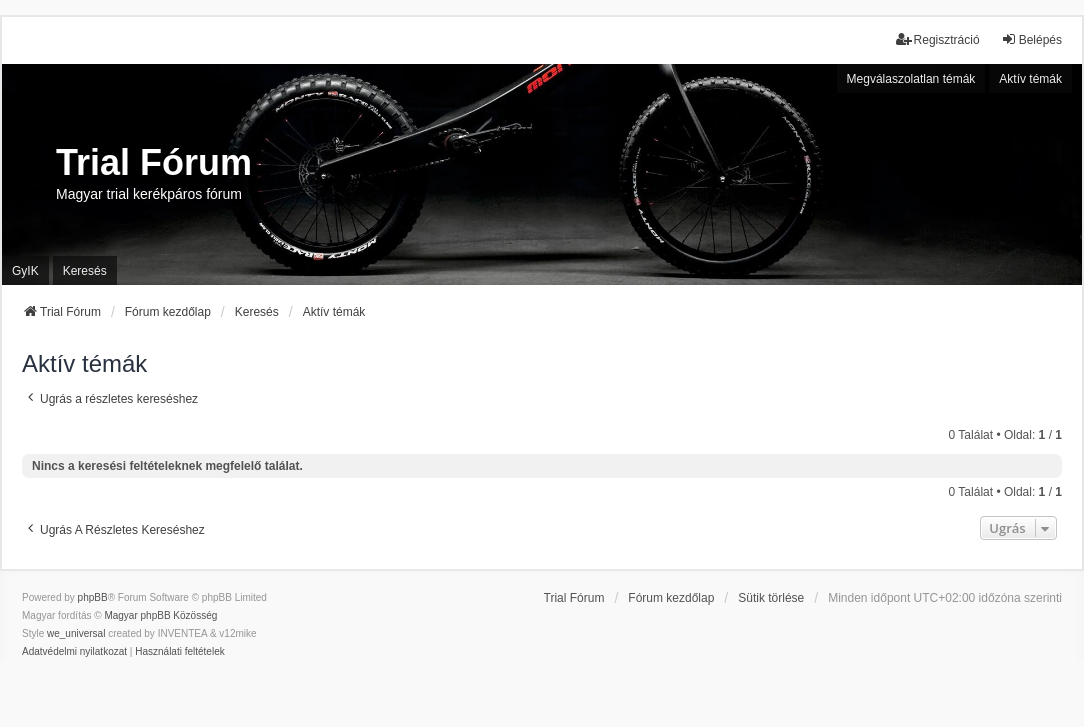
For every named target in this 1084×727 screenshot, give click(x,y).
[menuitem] (74, 652)
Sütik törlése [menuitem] (771, 598)
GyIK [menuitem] (25, 271)
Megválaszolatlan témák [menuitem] (911, 79)
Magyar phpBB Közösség (160, 615)
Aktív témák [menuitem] (1030, 79)
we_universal (76, 633)
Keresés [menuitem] (85, 271)
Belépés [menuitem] (1031, 39)
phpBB (93, 597)
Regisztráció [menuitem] (938, 39)
